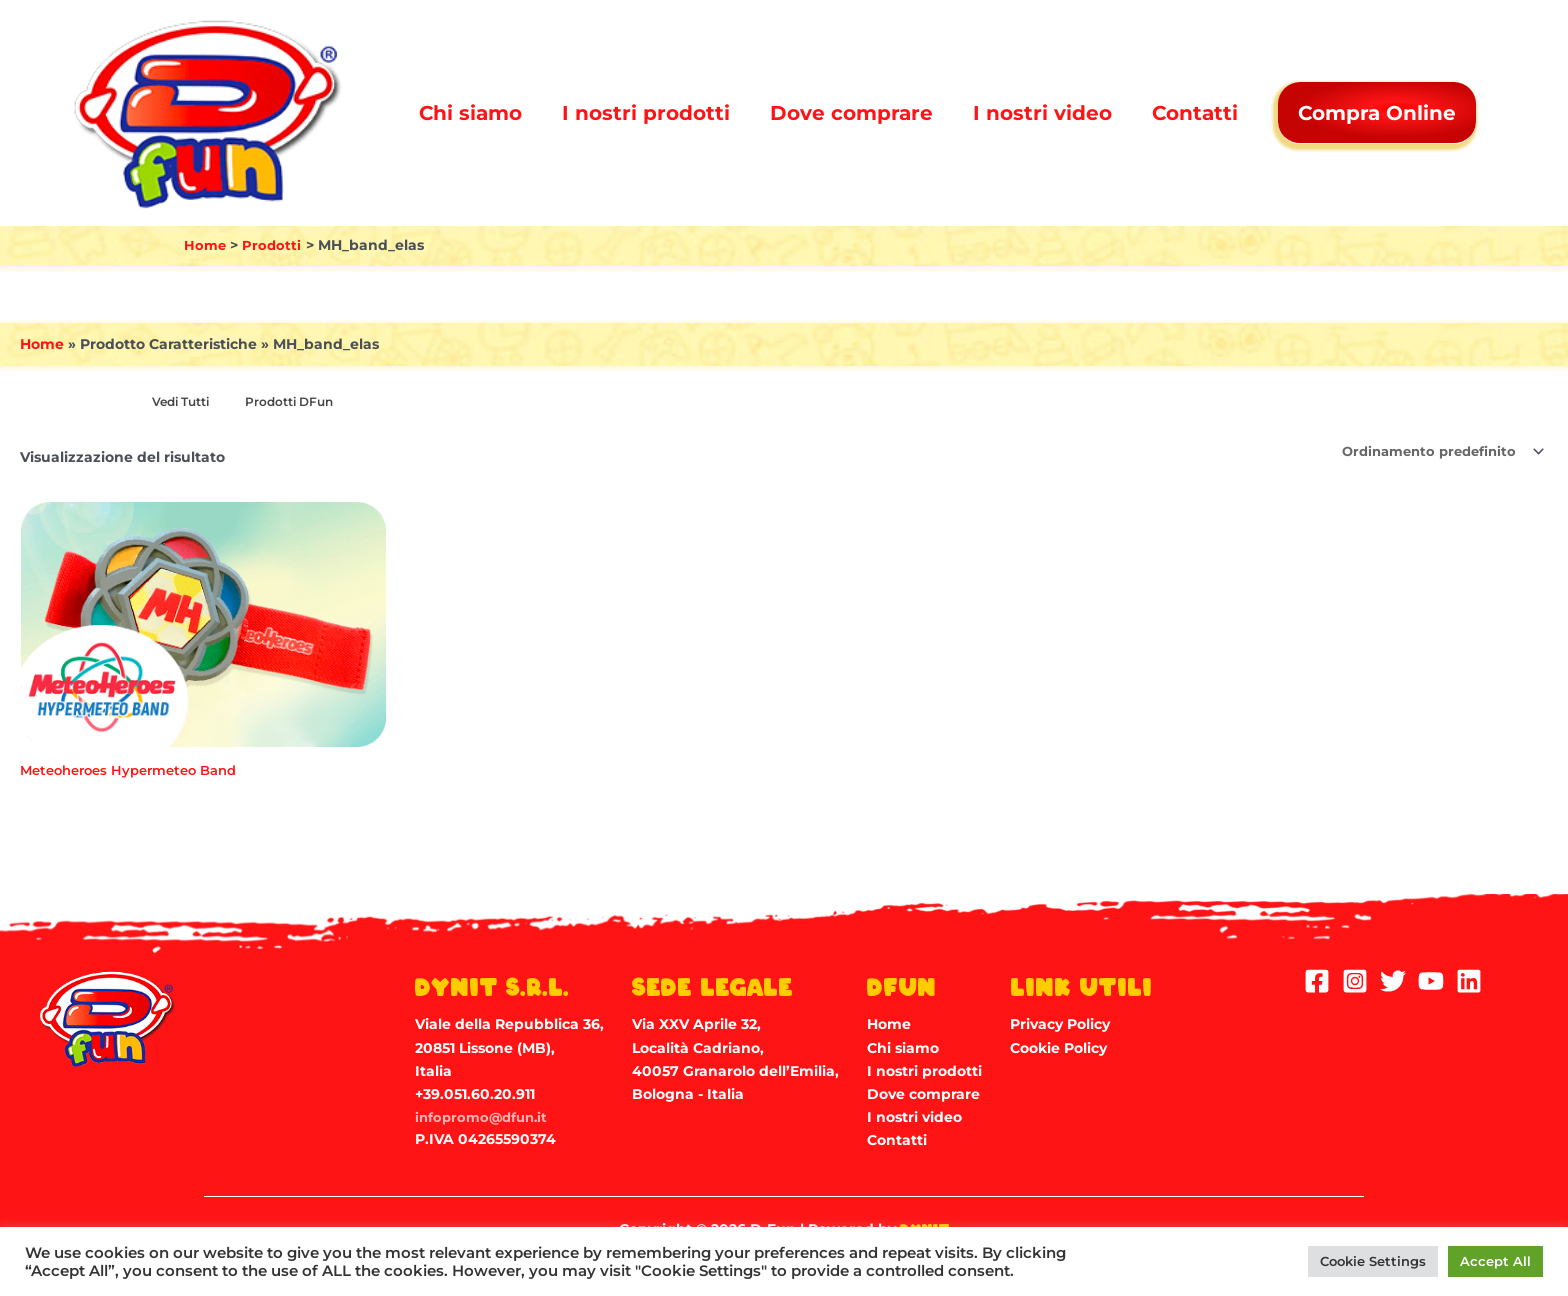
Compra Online (1379, 113)
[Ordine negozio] (1434, 452)
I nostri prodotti (646, 113)
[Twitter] (1393, 981)
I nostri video (1042, 113)
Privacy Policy (1060, 1024)
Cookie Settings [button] (1373, 1261)
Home (42, 344)
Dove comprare (851, 113)
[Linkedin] (1469, 981)
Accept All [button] (1495, 1261)
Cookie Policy (1058, 1048)
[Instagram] (1355, 981)
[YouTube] (1431, 981)
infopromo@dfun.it (485, 1117)
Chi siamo (470, 113)
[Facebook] (1317, 981)
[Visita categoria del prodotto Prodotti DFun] (299, 403)
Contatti (1195, 113)
